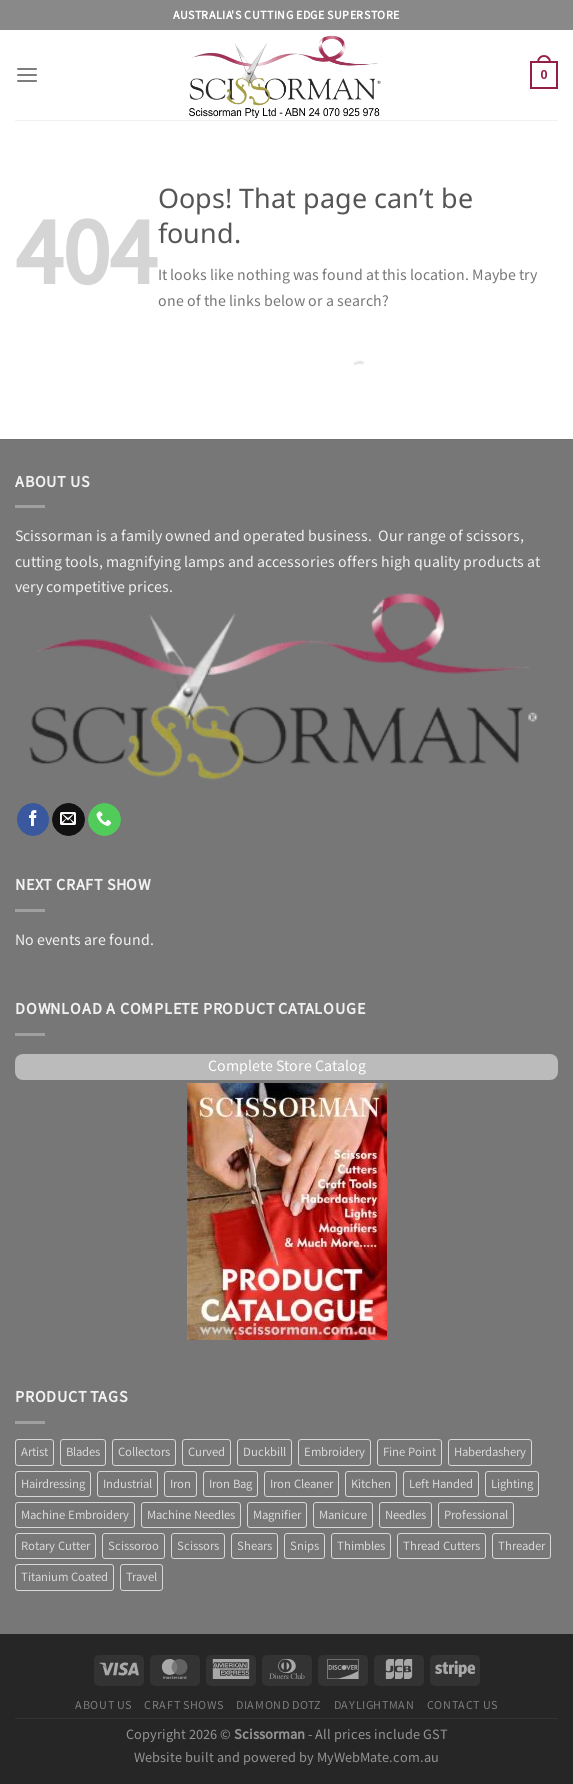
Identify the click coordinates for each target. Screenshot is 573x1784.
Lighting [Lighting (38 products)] (512, 1484)
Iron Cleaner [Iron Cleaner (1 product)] (301, 1484)
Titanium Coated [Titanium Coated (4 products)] (64, 1577)
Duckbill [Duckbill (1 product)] (264, 1452)
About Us (103, 1705)
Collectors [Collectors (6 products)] (144, 1452)
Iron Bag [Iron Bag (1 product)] (230, 1484)
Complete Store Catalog (287, 1066)
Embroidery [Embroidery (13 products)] (334, 1452)
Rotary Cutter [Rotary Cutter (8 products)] (55, 1546)
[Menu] (27, 75)
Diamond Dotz (278, 1705)
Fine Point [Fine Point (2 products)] (409, 1452)
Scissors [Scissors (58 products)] (198, 1546)
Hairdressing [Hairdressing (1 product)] (53, 1484)
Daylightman (374, 1705)
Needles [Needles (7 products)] (405, 1515)
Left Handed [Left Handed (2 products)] (441, 1484)
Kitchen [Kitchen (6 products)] (371, 1484)
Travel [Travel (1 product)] (141, 1577)
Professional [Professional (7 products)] (476, 1515)
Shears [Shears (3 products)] (254, 1546)
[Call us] (104, 819)
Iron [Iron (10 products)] (180, 1484)
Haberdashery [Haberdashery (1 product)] (490, 1452)
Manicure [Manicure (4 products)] (343, 1515)
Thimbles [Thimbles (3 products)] (361, 1546)
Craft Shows (184, 1705)
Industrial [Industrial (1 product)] (127, 1484)
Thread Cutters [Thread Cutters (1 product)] (441, 1546)
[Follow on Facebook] (33, 819)
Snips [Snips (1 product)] (304, 1546)
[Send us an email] (68, 819)
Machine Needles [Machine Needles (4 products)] (191, 1515)
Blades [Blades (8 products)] (83, 1452)
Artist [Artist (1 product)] (34, 1452)
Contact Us (462, 1705)
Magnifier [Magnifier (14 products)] (277, 1515)
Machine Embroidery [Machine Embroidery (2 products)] (75, 1515)
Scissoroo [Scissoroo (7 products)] (133, 1546)
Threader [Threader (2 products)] (521, 1546)
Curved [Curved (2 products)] (206, 1452)
